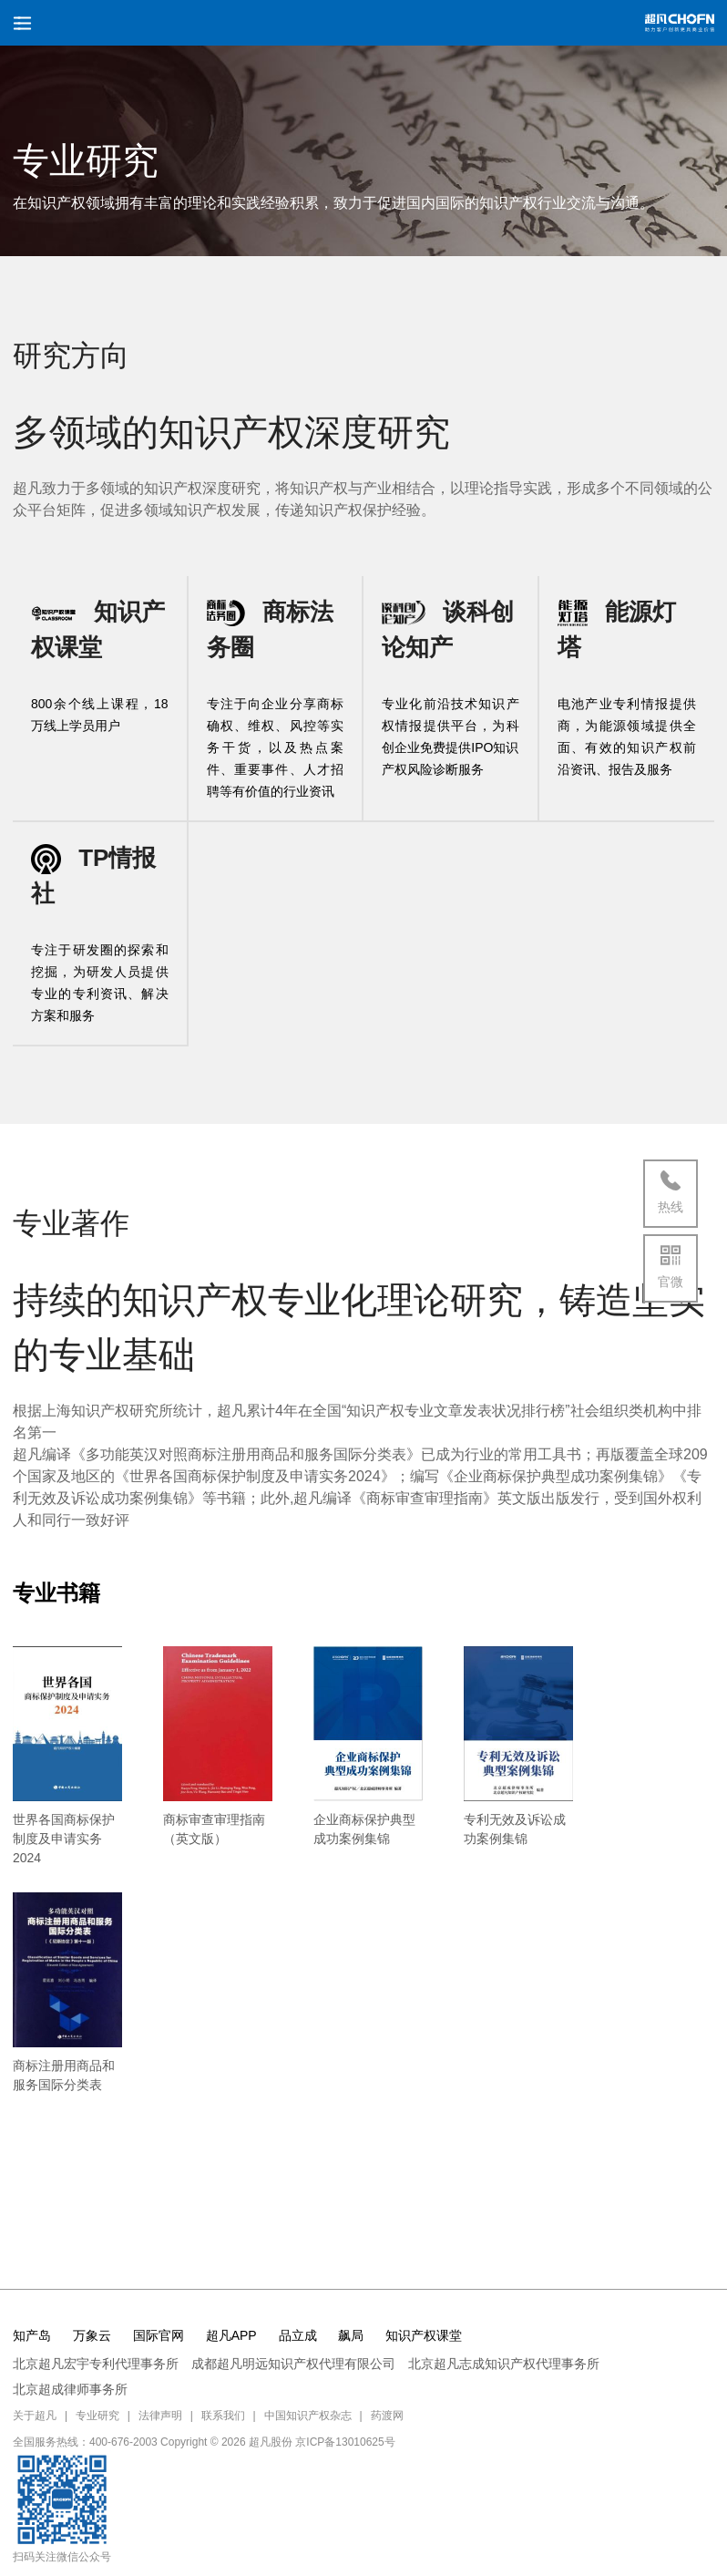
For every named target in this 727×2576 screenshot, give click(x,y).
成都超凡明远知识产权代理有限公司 (293, 2363)
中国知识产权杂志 (308, 2415)
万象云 (92, 2335)
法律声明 (160, 2415)
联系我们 (223, 2415)
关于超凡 (34, 2415)
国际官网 (158, 2335)
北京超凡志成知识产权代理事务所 (503, 2363)
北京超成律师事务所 (70, 2389)
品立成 (298, 2335)
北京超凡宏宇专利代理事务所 (96, 2363)
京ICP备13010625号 (344, 2442)
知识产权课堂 (423, 2335)
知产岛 (32, 2335)
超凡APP (231, 2335)
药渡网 (387, 2415)
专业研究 (97, 2415)
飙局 (351, 2335)
